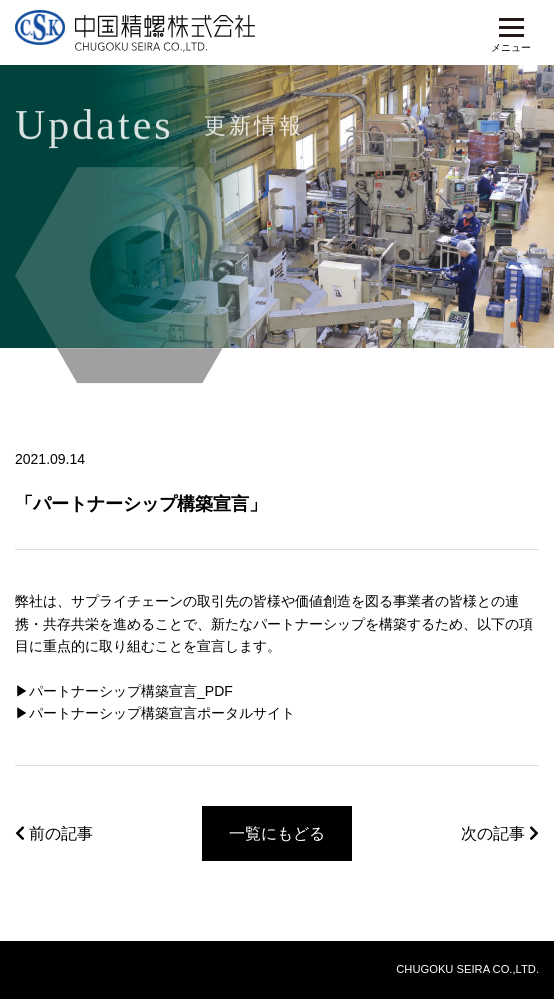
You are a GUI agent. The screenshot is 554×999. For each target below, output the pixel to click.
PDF (219, 691)
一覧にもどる (277, 833)
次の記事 (500, 833)
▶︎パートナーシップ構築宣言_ (110, 691)
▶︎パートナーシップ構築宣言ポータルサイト (155, 713)
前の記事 (54, 833)
